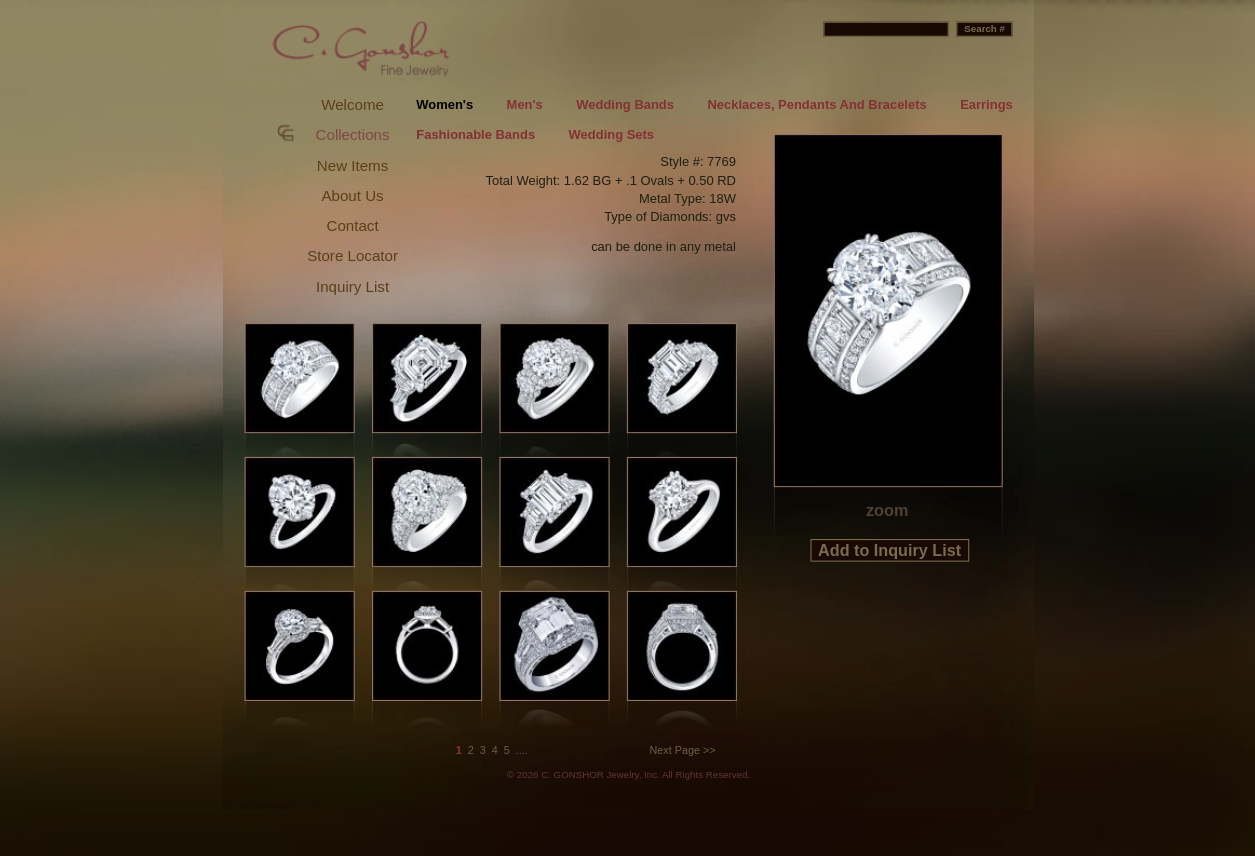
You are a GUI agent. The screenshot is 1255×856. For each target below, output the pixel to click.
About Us (352, 195)
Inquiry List (351, 286)
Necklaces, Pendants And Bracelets (816, 104)
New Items (351, 165)
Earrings (986, 104)
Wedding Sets (610, 135)
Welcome (352, 104)
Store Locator (352, 255)
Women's (444, 104)
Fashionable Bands (475, 135)
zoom (886, 510)
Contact (352, 225)
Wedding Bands (625, 104)
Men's (524, 104)
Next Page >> (682, 750)
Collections (352, 134)
